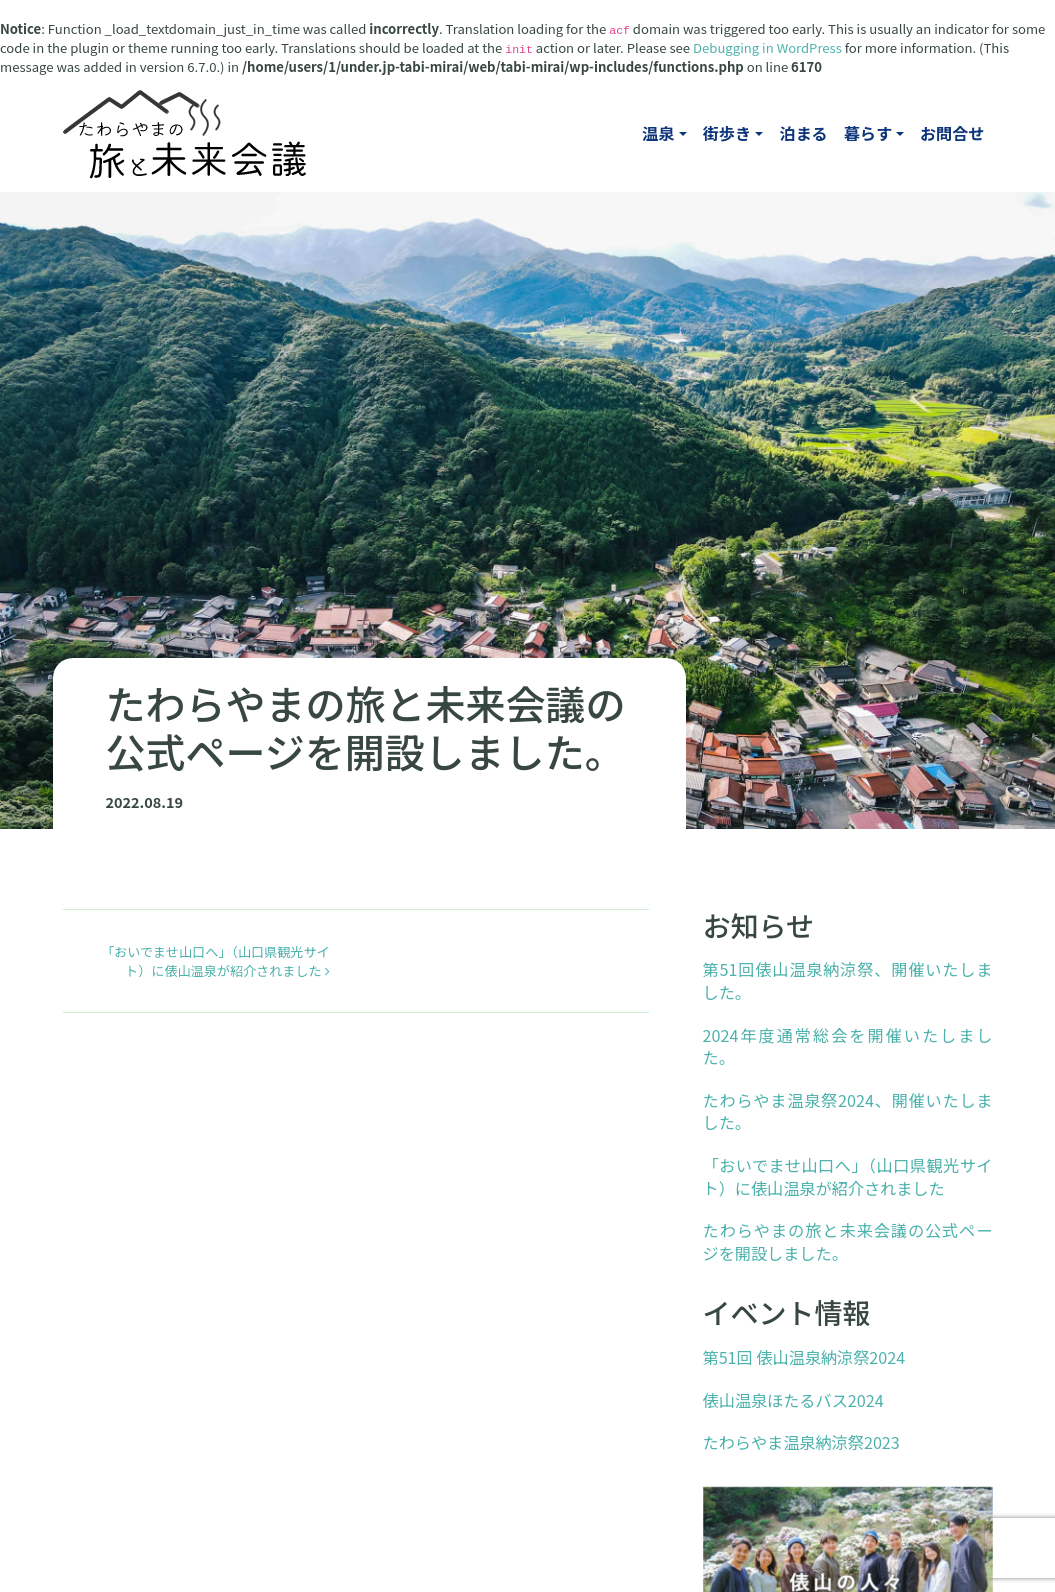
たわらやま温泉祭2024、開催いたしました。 (848, 1111)
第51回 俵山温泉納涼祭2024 (804, 1357)
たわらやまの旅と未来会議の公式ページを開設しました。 (848, 1241)
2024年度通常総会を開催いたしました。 (848, 1046)
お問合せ (952, 133)
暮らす (868, 133)
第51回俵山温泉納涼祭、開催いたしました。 (848, 980)
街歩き (727, 133)
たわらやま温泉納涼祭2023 (801, 1442)
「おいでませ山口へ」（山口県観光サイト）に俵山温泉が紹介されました (215, 961)
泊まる (803, 133)
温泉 (658, 133)
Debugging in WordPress (767, 47)
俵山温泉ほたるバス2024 (793, 1400)
